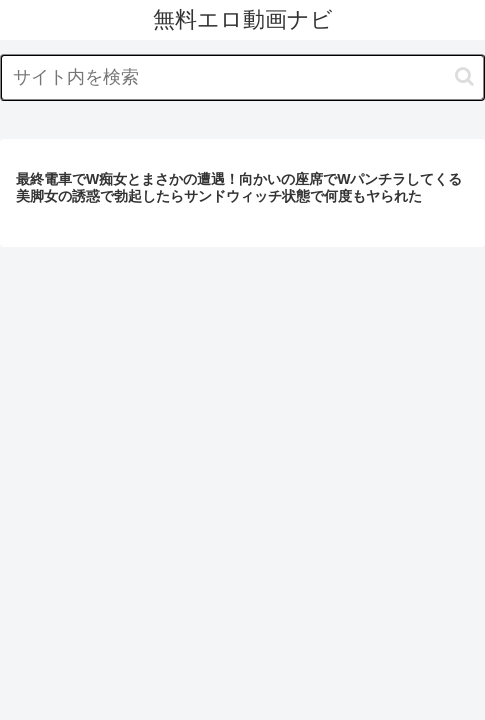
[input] (242, 77)
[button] (464, 76)
